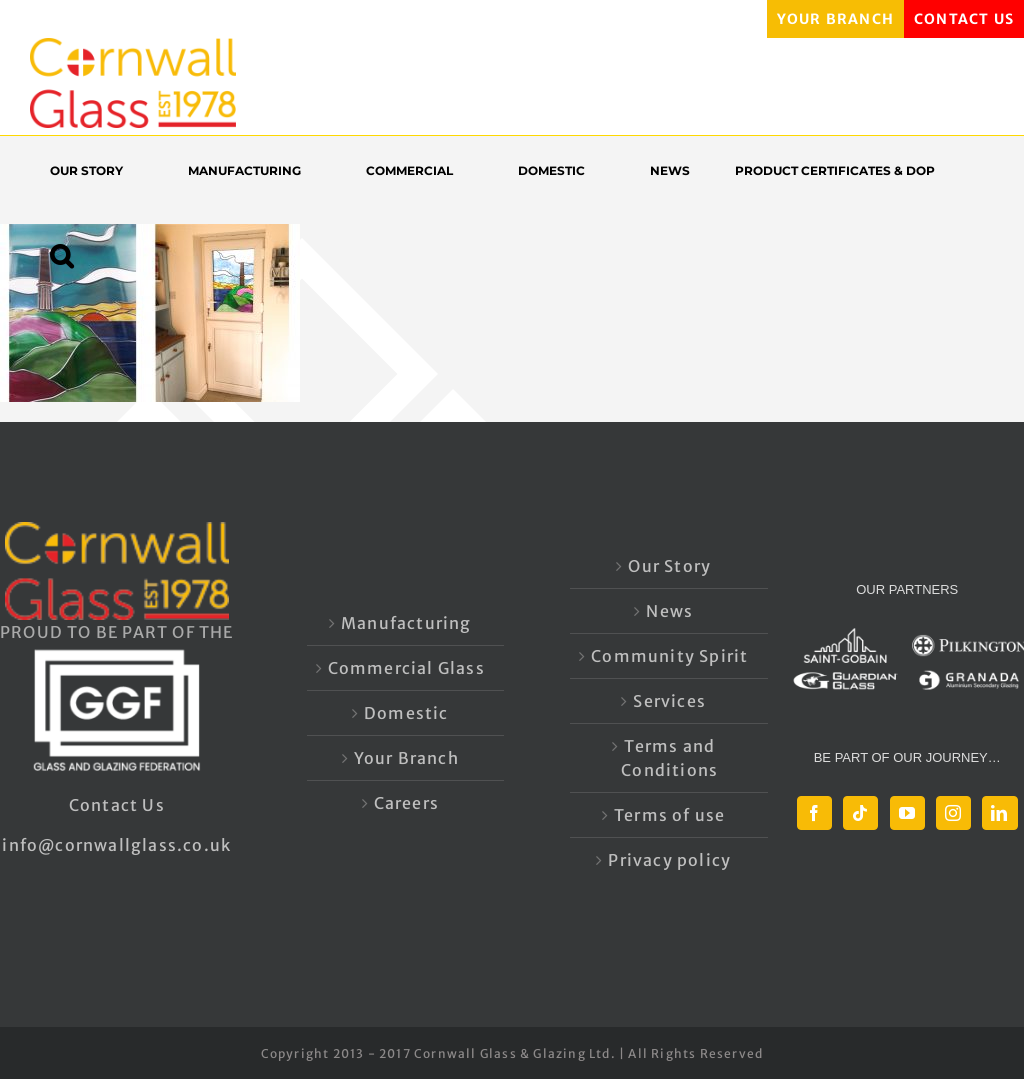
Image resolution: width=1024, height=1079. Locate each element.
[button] (71, 255)
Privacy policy (669, 860)
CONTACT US (964, 19)
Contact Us (117, 805)
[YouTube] (907, 813)
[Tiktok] (860, 813)
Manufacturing (406, 623)
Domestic (406, 713)
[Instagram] (953, 813)
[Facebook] (814, 813)
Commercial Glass (406, 668)
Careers (406, 803)
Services (669, 701)
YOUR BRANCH (835, 19)
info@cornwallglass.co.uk (116, 845)
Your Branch (406, 758)
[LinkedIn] (999, 813)
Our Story (669, 566)
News (669, 611)
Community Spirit (669, 656)
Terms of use (669, 815)
